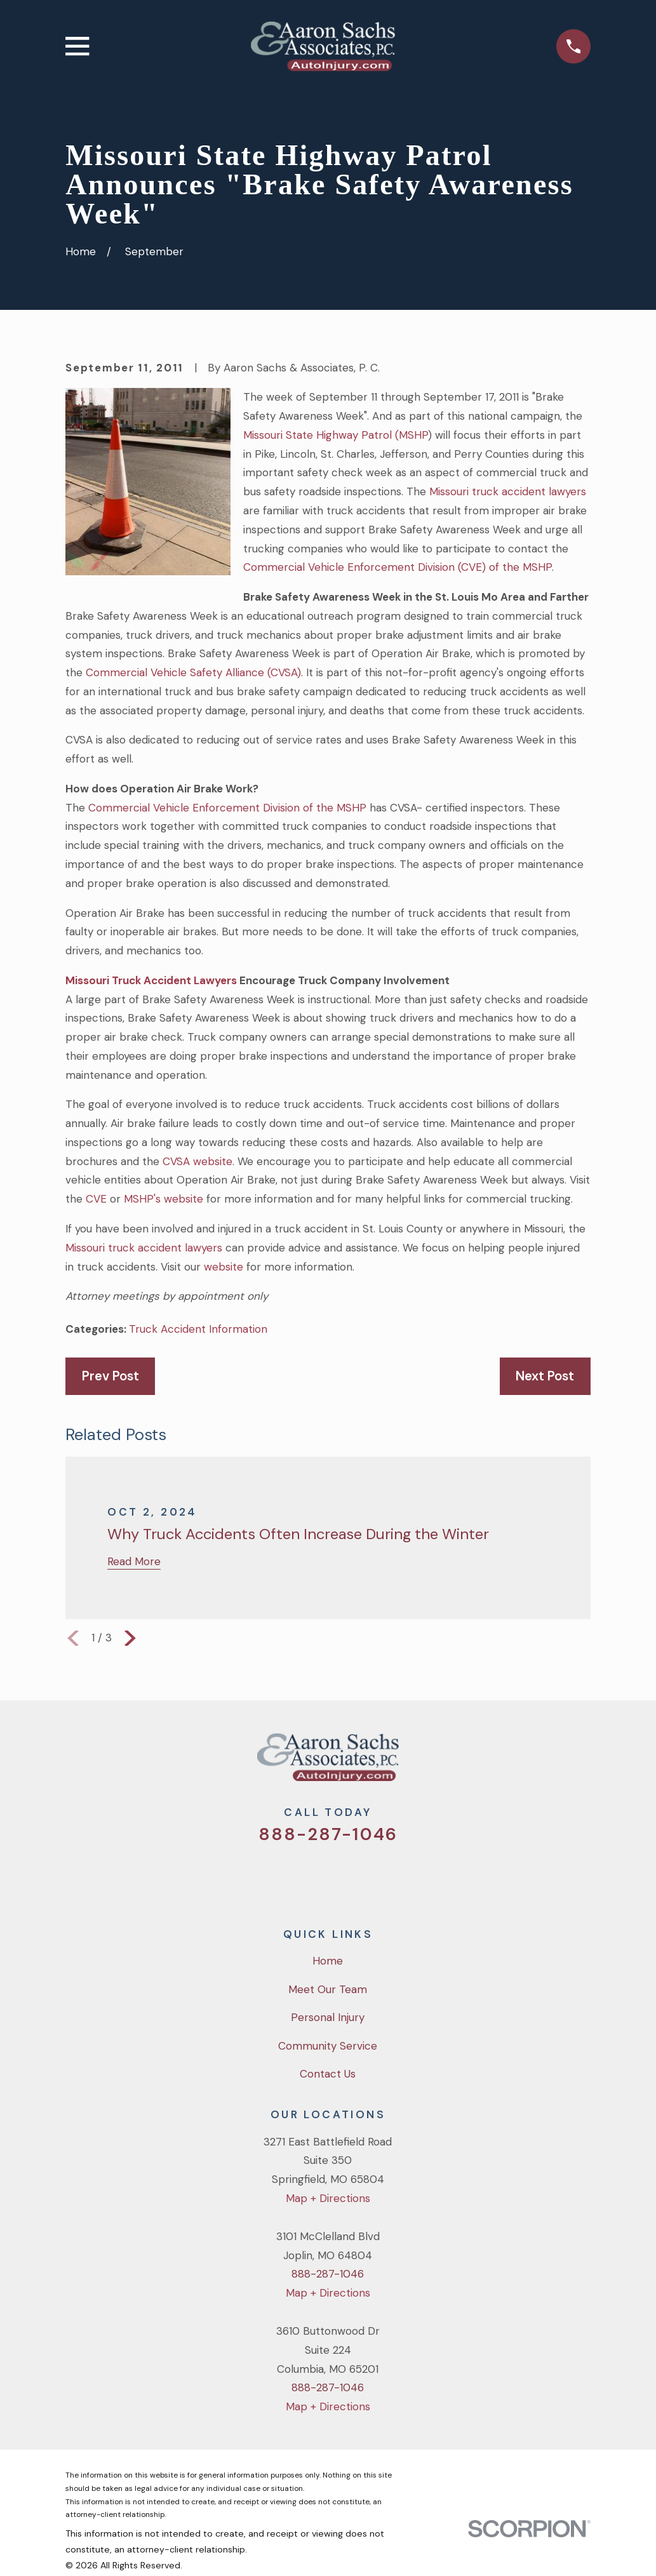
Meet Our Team (327, 1989)
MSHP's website (163, 1199)
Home (327, 1961)
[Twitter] (276, 1877)
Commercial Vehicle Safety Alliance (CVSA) (193, 672)
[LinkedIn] (379, 1877)
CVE (96, 1199)
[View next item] (130, 1638)
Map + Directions (328, 2198)
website (223, 1267)
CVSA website (197, 1161)
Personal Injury (328, 2017)
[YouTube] (345, 1877)
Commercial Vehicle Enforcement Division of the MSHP (225, 808)
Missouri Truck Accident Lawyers (151, 980)
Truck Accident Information (198, 1329)
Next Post (545, 1376)
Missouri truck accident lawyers (507, 491)
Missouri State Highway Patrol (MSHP (335, 435)
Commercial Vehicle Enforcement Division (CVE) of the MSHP (397, 567)
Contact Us (328, 2074)
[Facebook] (311, 1877)
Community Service (327, 2046)
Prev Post (110, 1376)
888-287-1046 (328, 1834)
